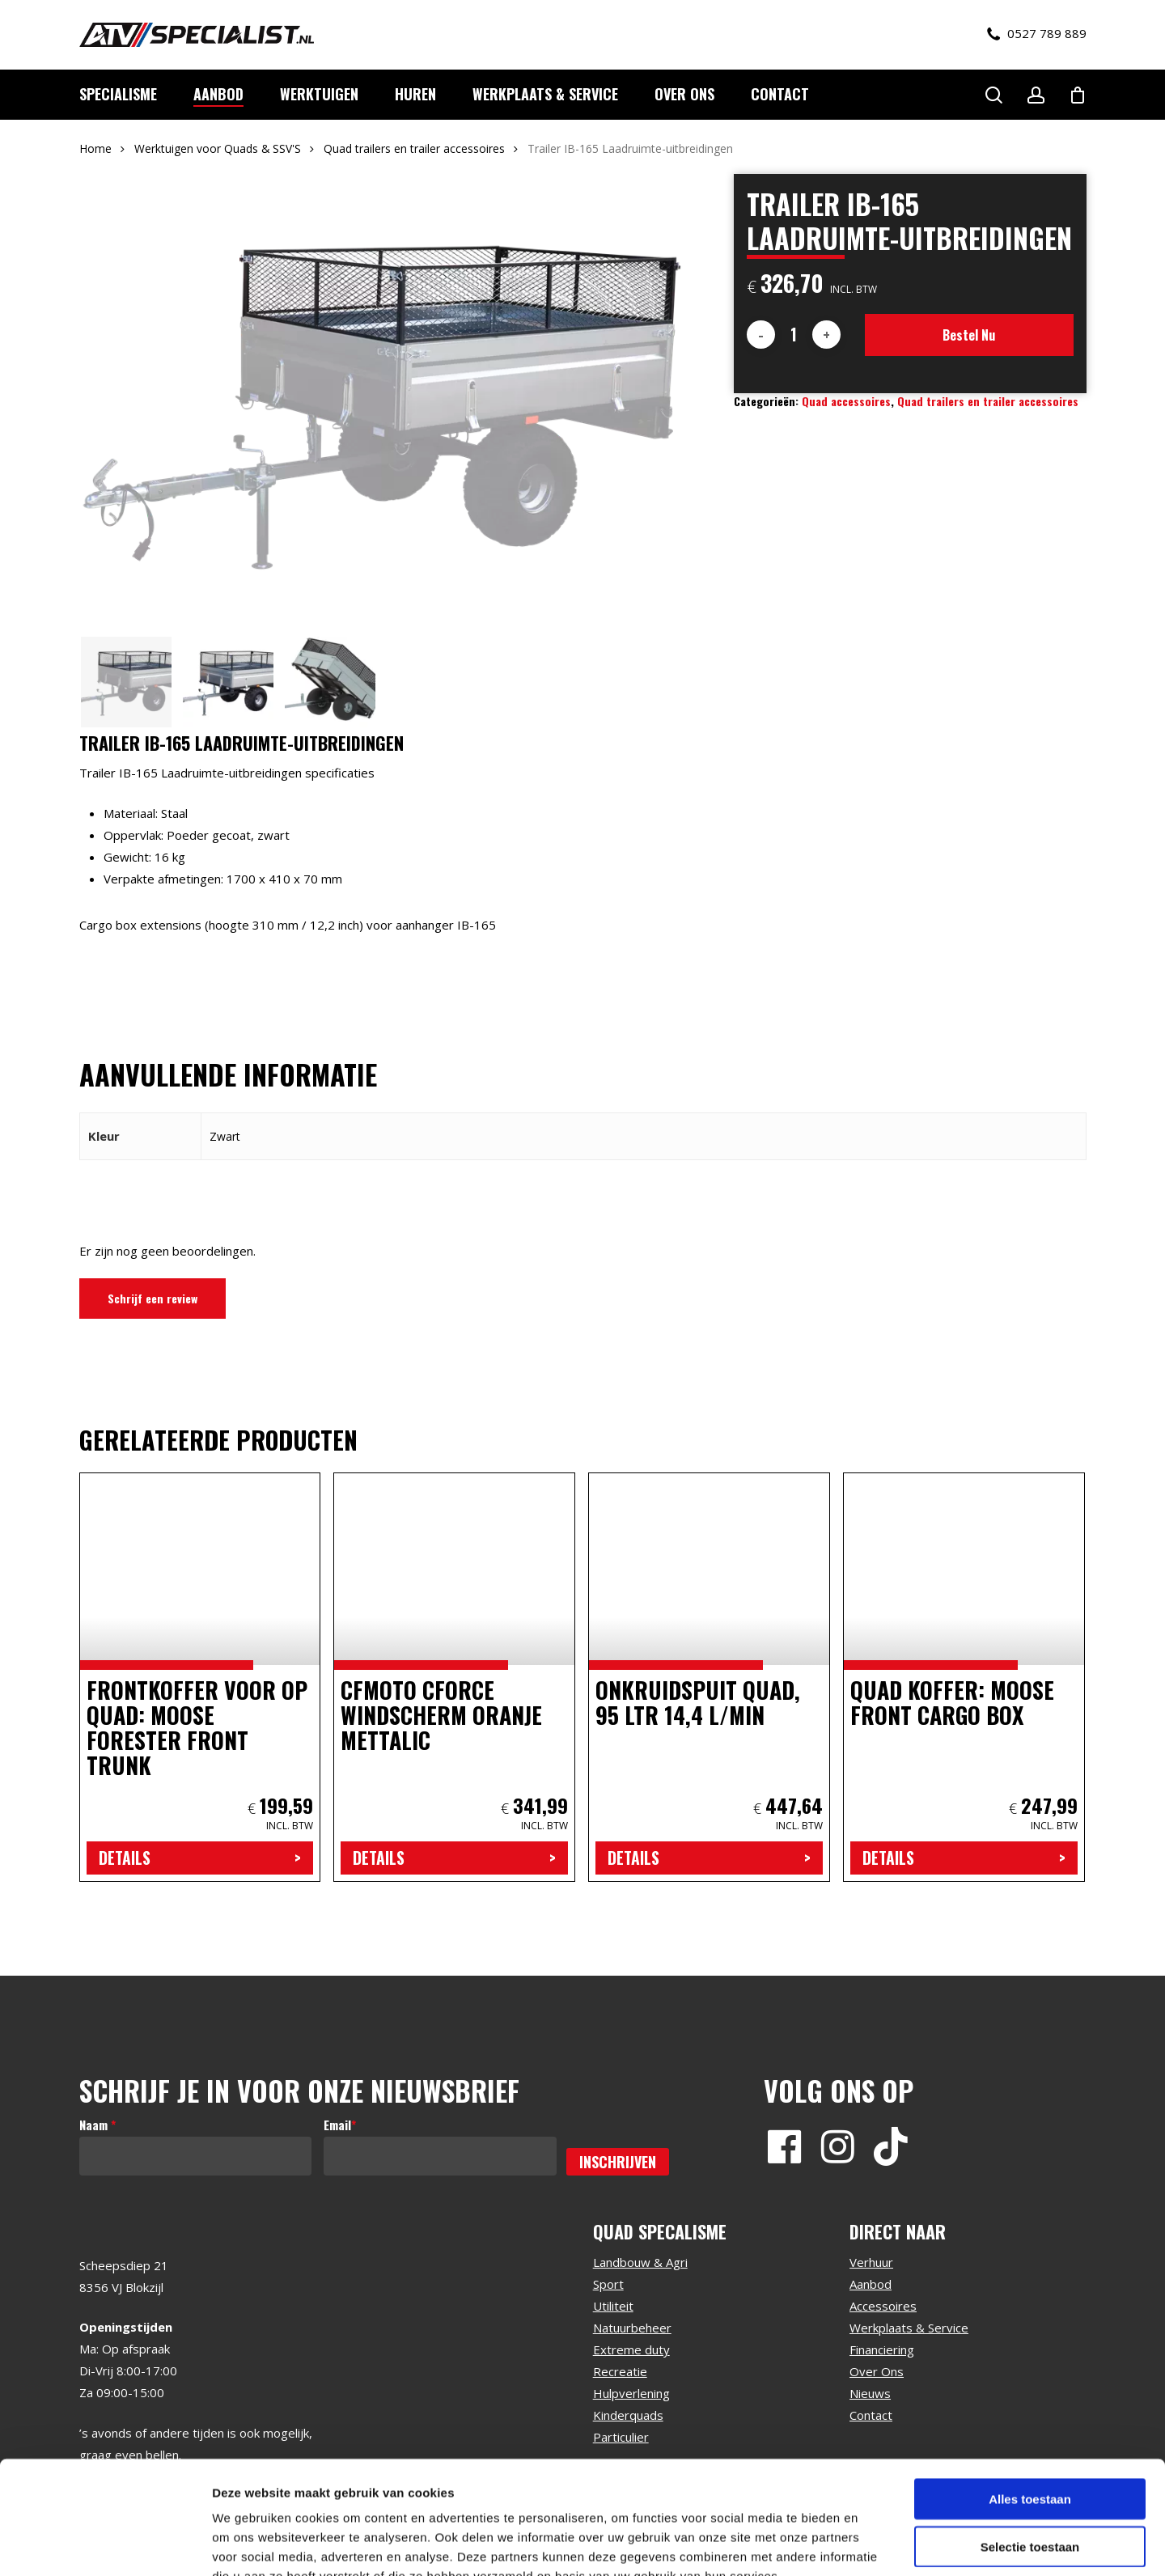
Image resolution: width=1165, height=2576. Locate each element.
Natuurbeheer (632, 2328)
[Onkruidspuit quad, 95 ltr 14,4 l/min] (709, 1677)
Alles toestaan (1030, 2402)
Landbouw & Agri (640, 2262)
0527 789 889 (1037, 34)
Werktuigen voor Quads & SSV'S (217, 148)
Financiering (881, 2349)
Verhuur (871, 2262)
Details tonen (874, 2544)
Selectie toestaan (1030, 2449)
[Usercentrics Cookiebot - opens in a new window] (105, 2544)
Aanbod (870, 2284)
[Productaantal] (793, 334)
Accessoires (883, 2306)
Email (340, 2124)
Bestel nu (969, 335)
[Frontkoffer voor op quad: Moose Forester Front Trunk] (200, 1677)
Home (95, 148)
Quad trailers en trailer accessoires (414, 148)
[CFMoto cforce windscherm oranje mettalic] (454, 1677)
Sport (608, 2284)
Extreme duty (631, 2349)
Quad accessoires (846, 400)
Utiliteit (613, 2306)
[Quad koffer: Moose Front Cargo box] (964, 1677)
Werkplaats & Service (908, 2328)
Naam (97, 2124)
